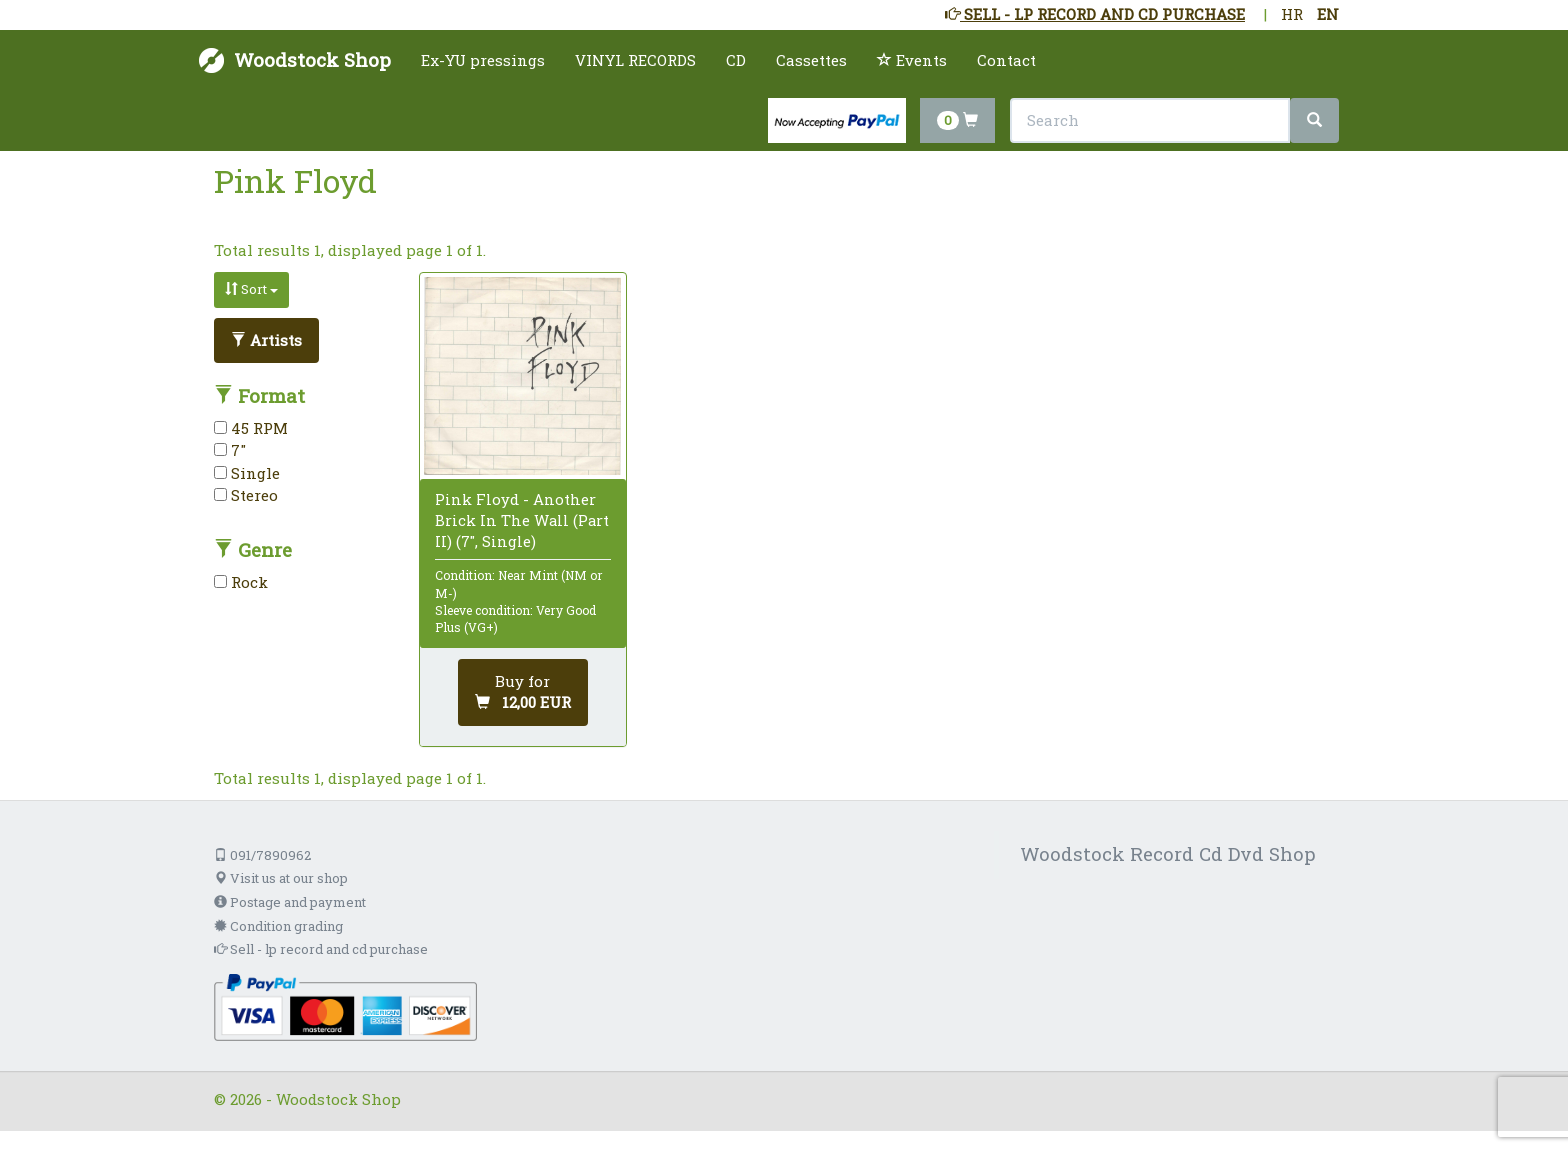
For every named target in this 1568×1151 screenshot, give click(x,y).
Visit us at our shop (281, 878)
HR (1292, 14)
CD (736, 60)
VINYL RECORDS (635, 60)
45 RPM (251, 428)
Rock (241, 582)
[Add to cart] (523, 692)
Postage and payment (290, 902)
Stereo (246, 495)
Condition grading (278, 926)
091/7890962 (262, 855)
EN (1328, 14)
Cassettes (811, 60)
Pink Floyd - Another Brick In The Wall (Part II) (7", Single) (522, 520)
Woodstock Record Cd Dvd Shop (1168, 853)
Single (247, 473)
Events (912, 60)
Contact (1006, 60)
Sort (251, 289)
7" (230, 450)
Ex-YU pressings (483, 60)
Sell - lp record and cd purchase (321, 949)
